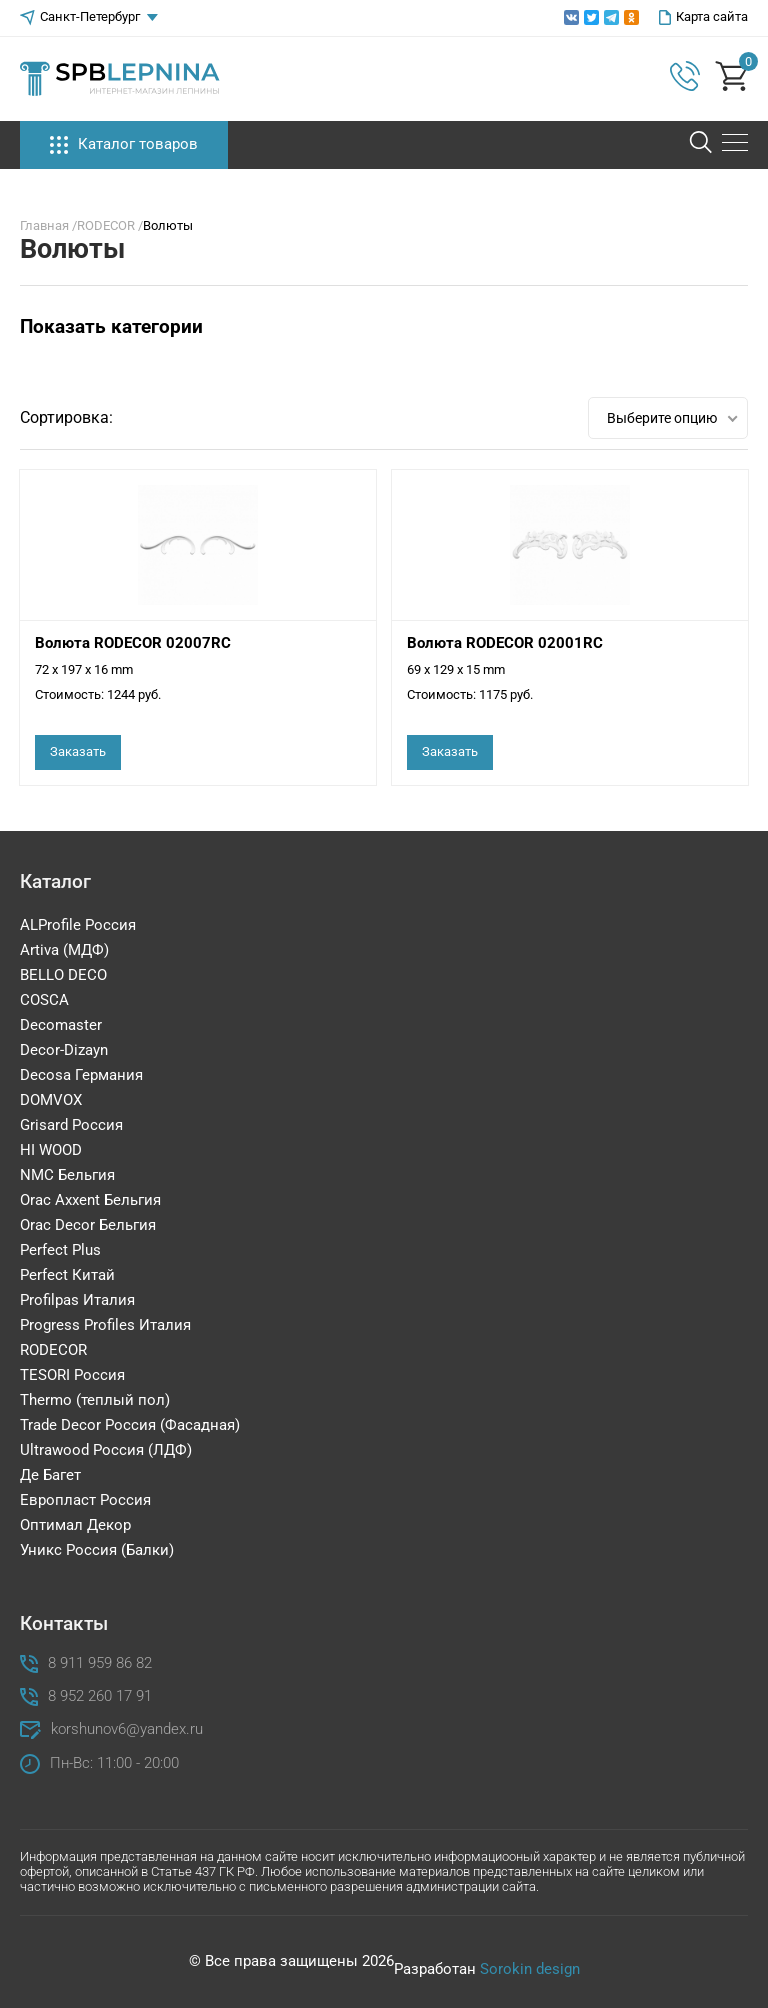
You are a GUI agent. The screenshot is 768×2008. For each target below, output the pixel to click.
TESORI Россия (72, 1375)
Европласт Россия (85, 1500)
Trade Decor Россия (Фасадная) (130, 1425)
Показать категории (111, 327)
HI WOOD (51, 1150)
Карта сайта (703, 17)
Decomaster (61, 1025)
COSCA (44, 1000)
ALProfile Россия (78, 925)
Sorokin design (530, 1969)
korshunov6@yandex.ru (127, 1729)
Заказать (78, 751)
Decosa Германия (81, 1075)
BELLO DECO (63, 975)
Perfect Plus (60, 1250)
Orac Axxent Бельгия (90, 1200)
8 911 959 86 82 (100, 1663)
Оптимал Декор (75, 1525)
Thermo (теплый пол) (95, 1400)
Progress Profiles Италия (105, 1325)
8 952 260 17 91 (100, 1696)
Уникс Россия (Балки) (97, 1550)
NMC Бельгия (67, 1175)
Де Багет (50, 1475)
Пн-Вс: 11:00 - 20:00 (114, 1763)
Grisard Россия (71, 1125)
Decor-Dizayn (64, 1050)
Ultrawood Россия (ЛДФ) (106, 1450)
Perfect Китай (67, 1275)
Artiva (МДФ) (64, 950)
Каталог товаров (124, 144)
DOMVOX (51, 1100)
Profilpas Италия (77, 1300)
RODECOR (53, 1350)
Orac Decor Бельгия (88, 1225)
